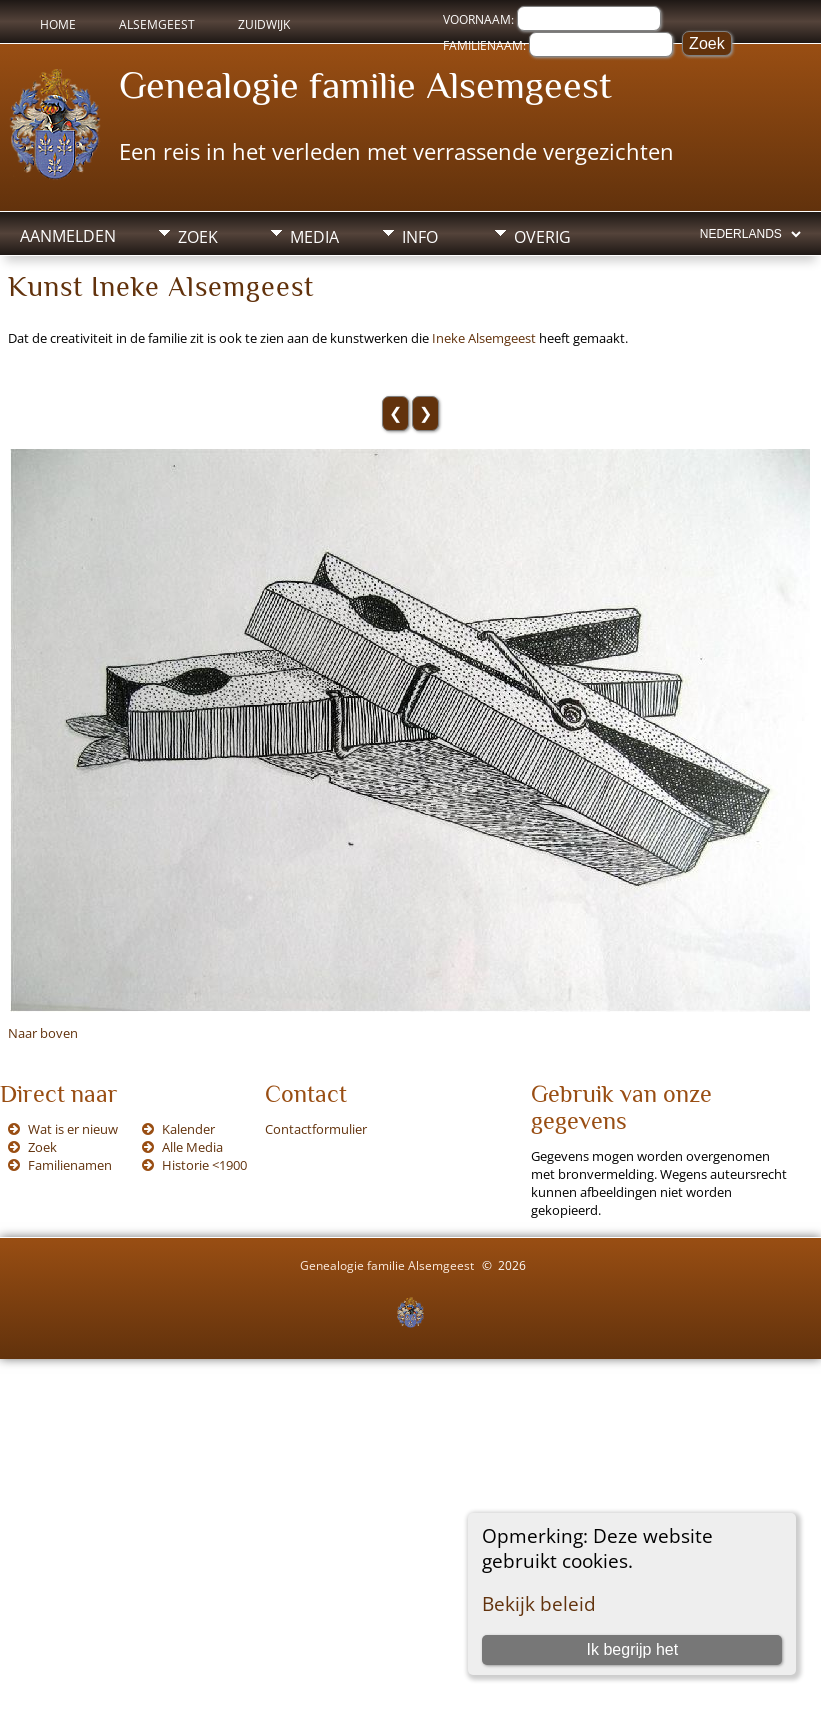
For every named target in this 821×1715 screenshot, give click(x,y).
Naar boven (43, 1033)
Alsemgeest (157, 24)
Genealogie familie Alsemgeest (365, 85)
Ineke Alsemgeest (484, 338)
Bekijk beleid (539, 1603)
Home (58, 24)
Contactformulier (316, 1129)
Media (314, 237)
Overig (542, 237)
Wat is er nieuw (73, 1129)
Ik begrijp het (633, 1649)
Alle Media (192, 1147)
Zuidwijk (264, 24)
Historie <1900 (204, 1165)
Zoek (198, 237)
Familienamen (70, 1165)
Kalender (188, 1129)
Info (420, 237)
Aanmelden (68, 236)
